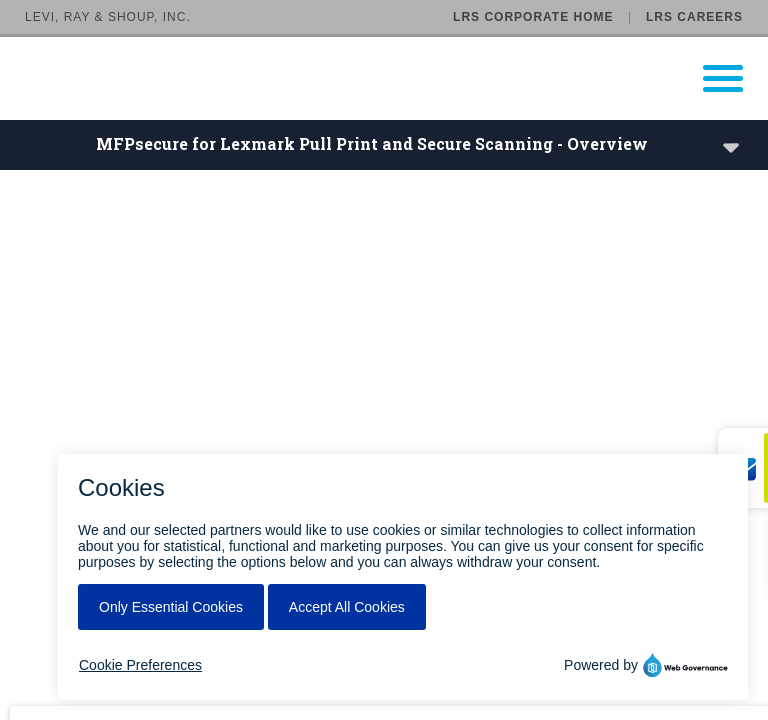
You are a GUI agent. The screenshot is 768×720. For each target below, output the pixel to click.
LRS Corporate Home (533, 17)
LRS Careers (694, 17)
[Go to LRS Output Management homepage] (396, 78)
